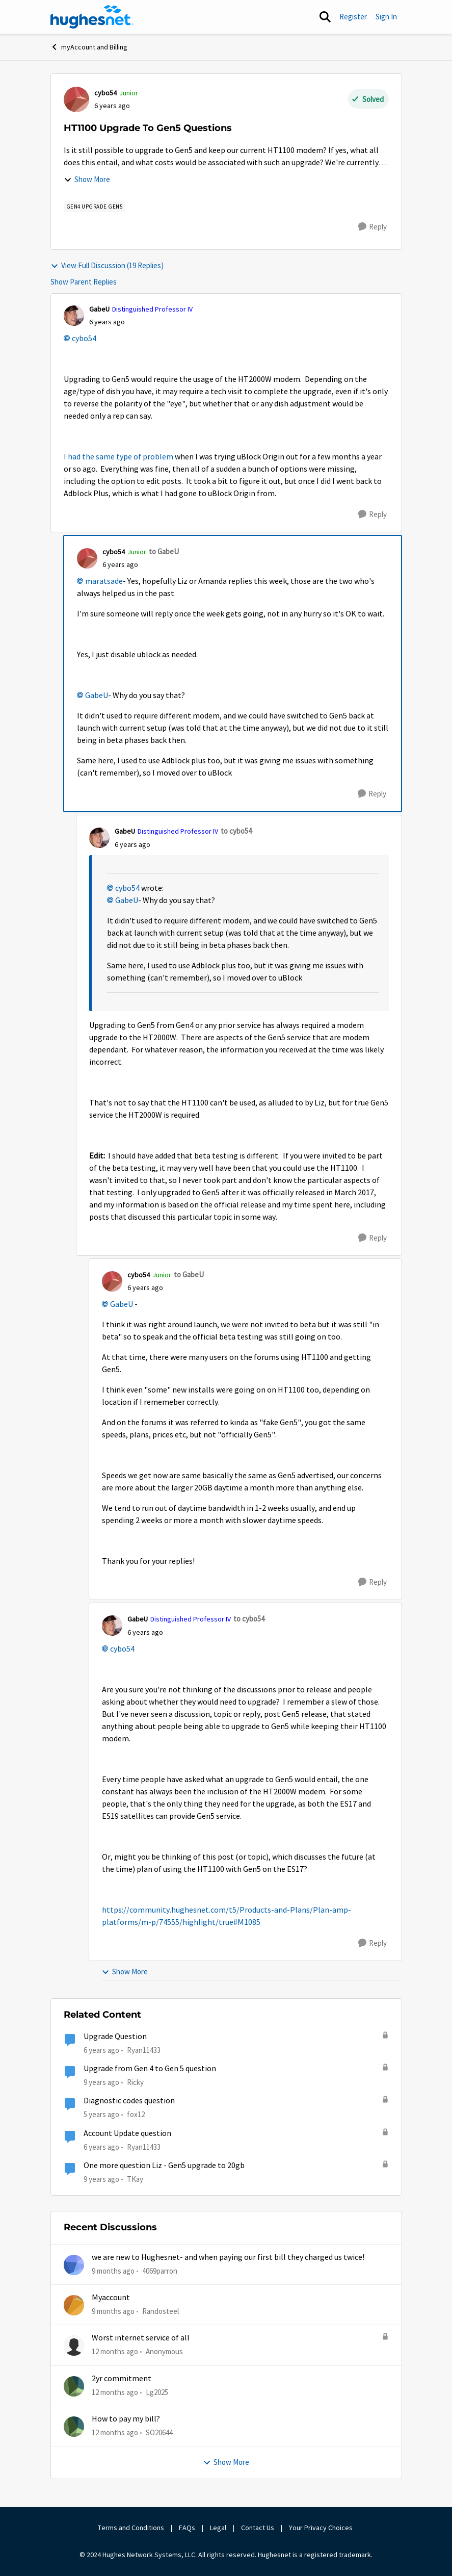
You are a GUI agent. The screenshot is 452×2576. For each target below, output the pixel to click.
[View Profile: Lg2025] (74, 2386)
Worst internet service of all (141, 2338)
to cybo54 (236, 831)
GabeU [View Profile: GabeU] (99, 309)
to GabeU (164, 551)
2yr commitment (121, 2379)
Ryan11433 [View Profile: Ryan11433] (144, 2050)
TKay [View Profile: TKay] (135, 2179)
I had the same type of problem (118, 457)
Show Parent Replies (83, 282)
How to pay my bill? (126, 2419)
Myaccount (111, 2297)
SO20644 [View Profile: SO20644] (159, 2432)
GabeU (96, 695)
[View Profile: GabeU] (74, 315)
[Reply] (372, 227)
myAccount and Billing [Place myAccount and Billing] (88, 46)
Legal (218, 2527)
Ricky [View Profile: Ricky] (135, 2082)
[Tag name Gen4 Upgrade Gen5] (94, 206)
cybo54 (84, 338)
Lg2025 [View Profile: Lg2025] (157, 2392)
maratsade (104, 581)
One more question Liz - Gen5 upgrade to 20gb (164, 2165)
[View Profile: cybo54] (76, 99)
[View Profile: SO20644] (74, 2426)
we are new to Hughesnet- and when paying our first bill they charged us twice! (228, 2257)
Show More (87, 179)
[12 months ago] (115, 2352)
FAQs (187, 2527)
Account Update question (127, 2133)
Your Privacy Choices (321, 2527)
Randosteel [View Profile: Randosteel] (160, 2311)
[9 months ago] (113, 2271)
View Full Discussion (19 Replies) (107, 265)
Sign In (386, 16)
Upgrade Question (115, 2036)
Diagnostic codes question (129, 2101)
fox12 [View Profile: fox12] (136, 2114)
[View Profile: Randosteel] (74, 2305)
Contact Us (257, 2527)
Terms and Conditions (131, 2527)
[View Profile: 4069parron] (74, 2265)
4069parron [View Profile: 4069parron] (159, 2270)
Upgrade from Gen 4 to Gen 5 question (150, 2069)
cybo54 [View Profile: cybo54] (105, 92)
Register (353, 16)
